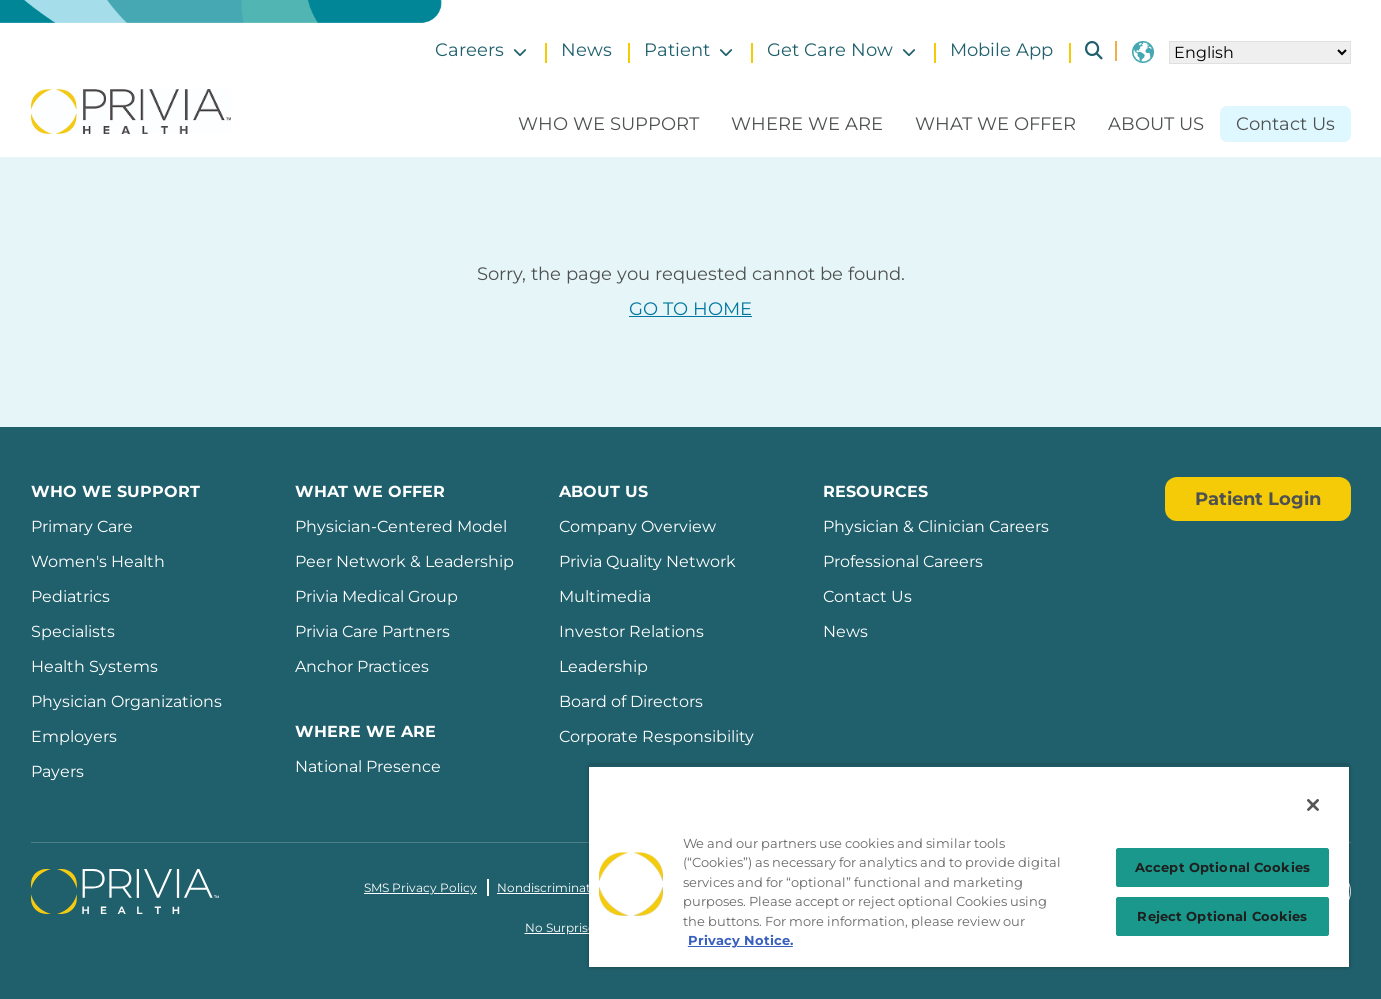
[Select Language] (1260, 52)
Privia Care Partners (372, 631)
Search (1086, 50)
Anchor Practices (362, 666)
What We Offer (995, 124)
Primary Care (82, 526)
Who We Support (608, 124)
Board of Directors (631, 701)
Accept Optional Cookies (1222, 867)
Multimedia (605, 596)
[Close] (1313, 805)
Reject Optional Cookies (1222, 916)
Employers (74, 736)
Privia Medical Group (376, 596)
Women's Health (98, 561)
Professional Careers (903, 561)
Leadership (603, 666)
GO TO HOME (690, 309)
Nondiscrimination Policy (573, 887)
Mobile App (1001, 50)
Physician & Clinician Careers (936, 526)
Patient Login (1258, 499)
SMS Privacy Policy (420, 887)
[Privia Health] (131, 110)
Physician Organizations (126, 701)
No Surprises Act (575, 927)
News (586, 50)
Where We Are (807, 124)
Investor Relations (631, 631)
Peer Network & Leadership (404, 561)
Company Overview (637, 526)
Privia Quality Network (647, 561)
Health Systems (94, 666)
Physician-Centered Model (401, 526)
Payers (57, 771)
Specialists (73, 631)
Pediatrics (70, 596)
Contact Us (1285, 124)
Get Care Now (830, 50)
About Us (1156, 124)
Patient (677, 50)
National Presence (368, 766)
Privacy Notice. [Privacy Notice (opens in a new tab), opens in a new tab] (740, 940)
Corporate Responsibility (656, 736)
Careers (469, 50)
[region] (969, 866)
